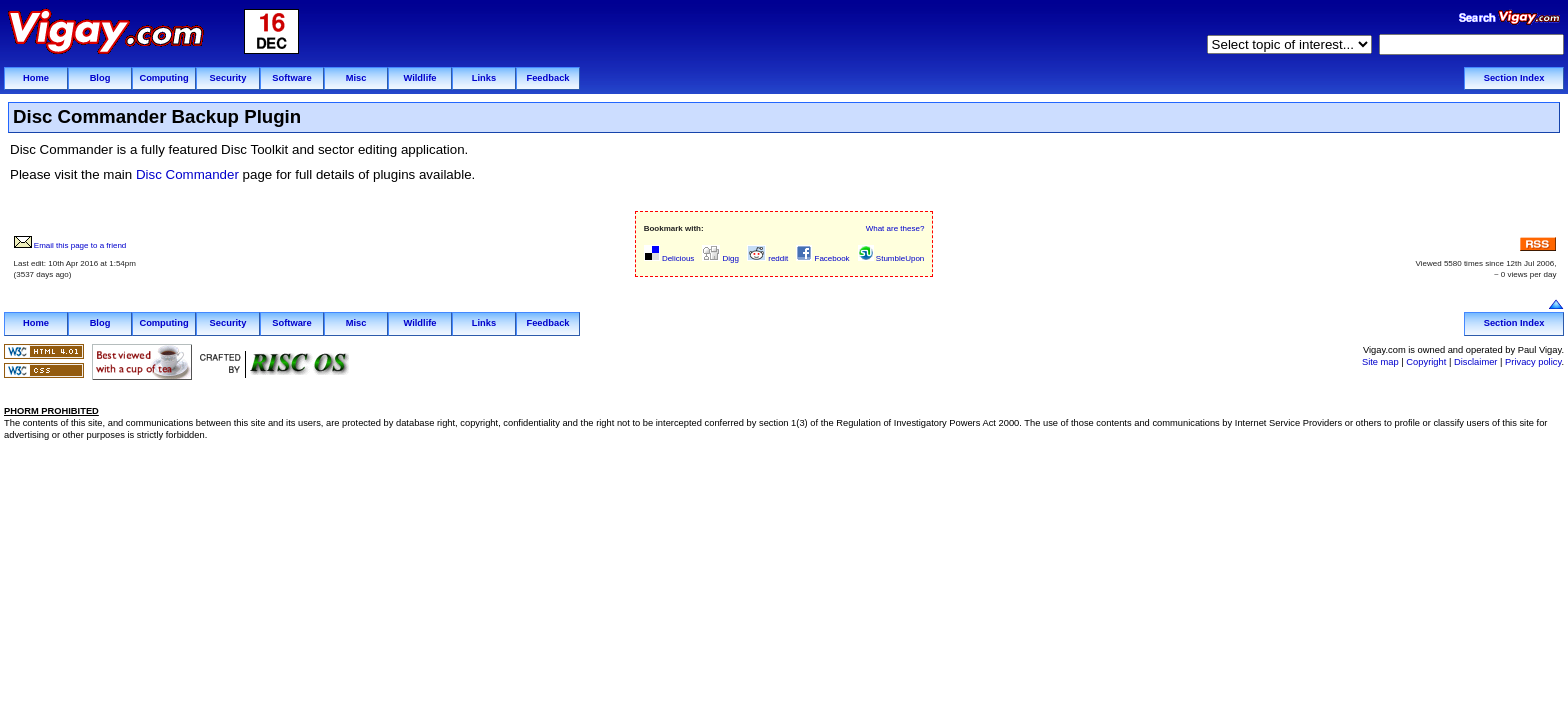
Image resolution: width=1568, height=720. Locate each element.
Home (36, 78)
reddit (767, 258)
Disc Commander (187, 174)
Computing (163, 78)
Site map (1380, 362)
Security (228, 78)
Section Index (1514, 78)
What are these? (895, 228)
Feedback (547, 78)
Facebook (822, 258)
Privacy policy (1533, 362)
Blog (100, 78)
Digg (720, 258)
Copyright (1426, 362)
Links (484, 78)
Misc (356, 78)
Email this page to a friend (70, 245)
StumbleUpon (891, 258)
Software (291, 78)
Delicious (669, 258)
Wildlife (419, 78)
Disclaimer (1476, 362)
